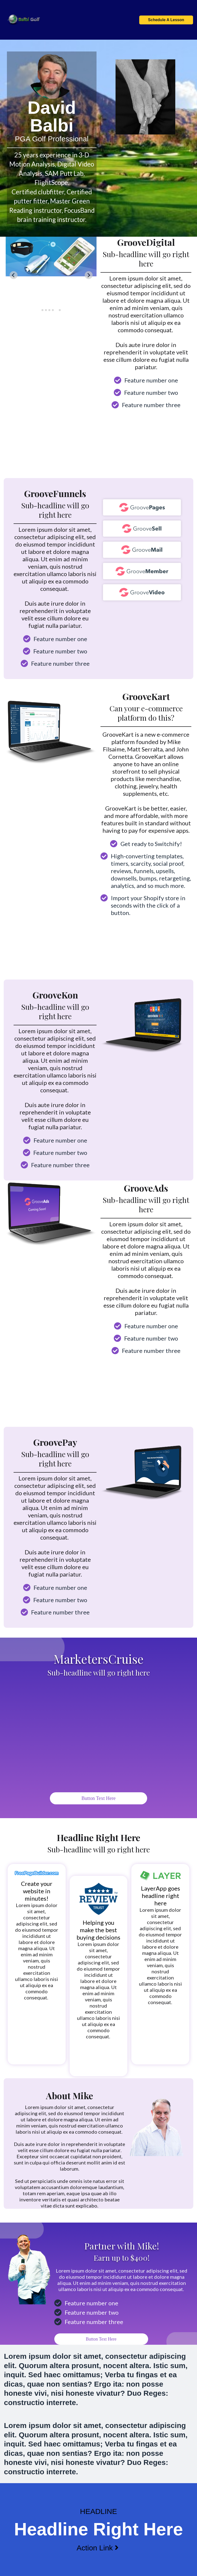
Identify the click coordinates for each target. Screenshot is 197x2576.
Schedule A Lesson (166, 20)
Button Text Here (98, 1798)
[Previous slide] (14, 275)
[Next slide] (89, 275)
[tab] (42, 310)
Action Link (97, 2548)
